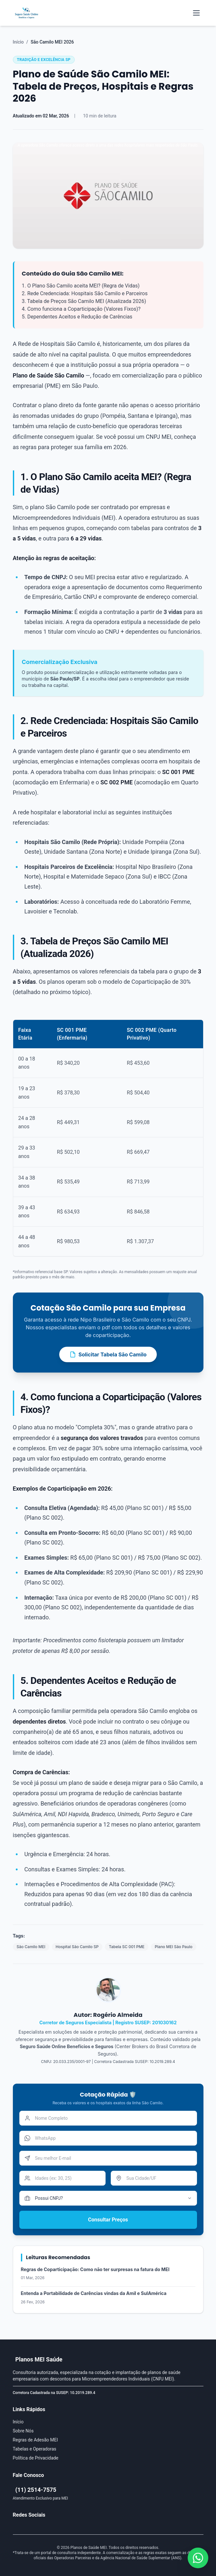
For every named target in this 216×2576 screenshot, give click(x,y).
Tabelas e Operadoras (34, 2448)
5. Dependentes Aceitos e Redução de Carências (77, 317)
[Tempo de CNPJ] (108, 2198)
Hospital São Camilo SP (77, 1946)
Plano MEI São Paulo (174, 1946)
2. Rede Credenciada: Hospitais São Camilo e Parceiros (85, 293)
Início (18, 42)
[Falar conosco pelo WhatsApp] (198, 2558)
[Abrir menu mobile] (196, 13)
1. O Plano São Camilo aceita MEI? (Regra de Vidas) (81, 286)
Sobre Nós (23, 2430)
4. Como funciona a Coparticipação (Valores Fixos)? (81, 309)
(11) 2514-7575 (35, 2489)
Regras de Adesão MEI (35, 2439)
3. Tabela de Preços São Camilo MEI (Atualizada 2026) (84, 301)
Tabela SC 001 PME (127, 1946)
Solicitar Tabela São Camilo (108, 1354)
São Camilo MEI (31, 1946)
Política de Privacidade (36, 2457)
